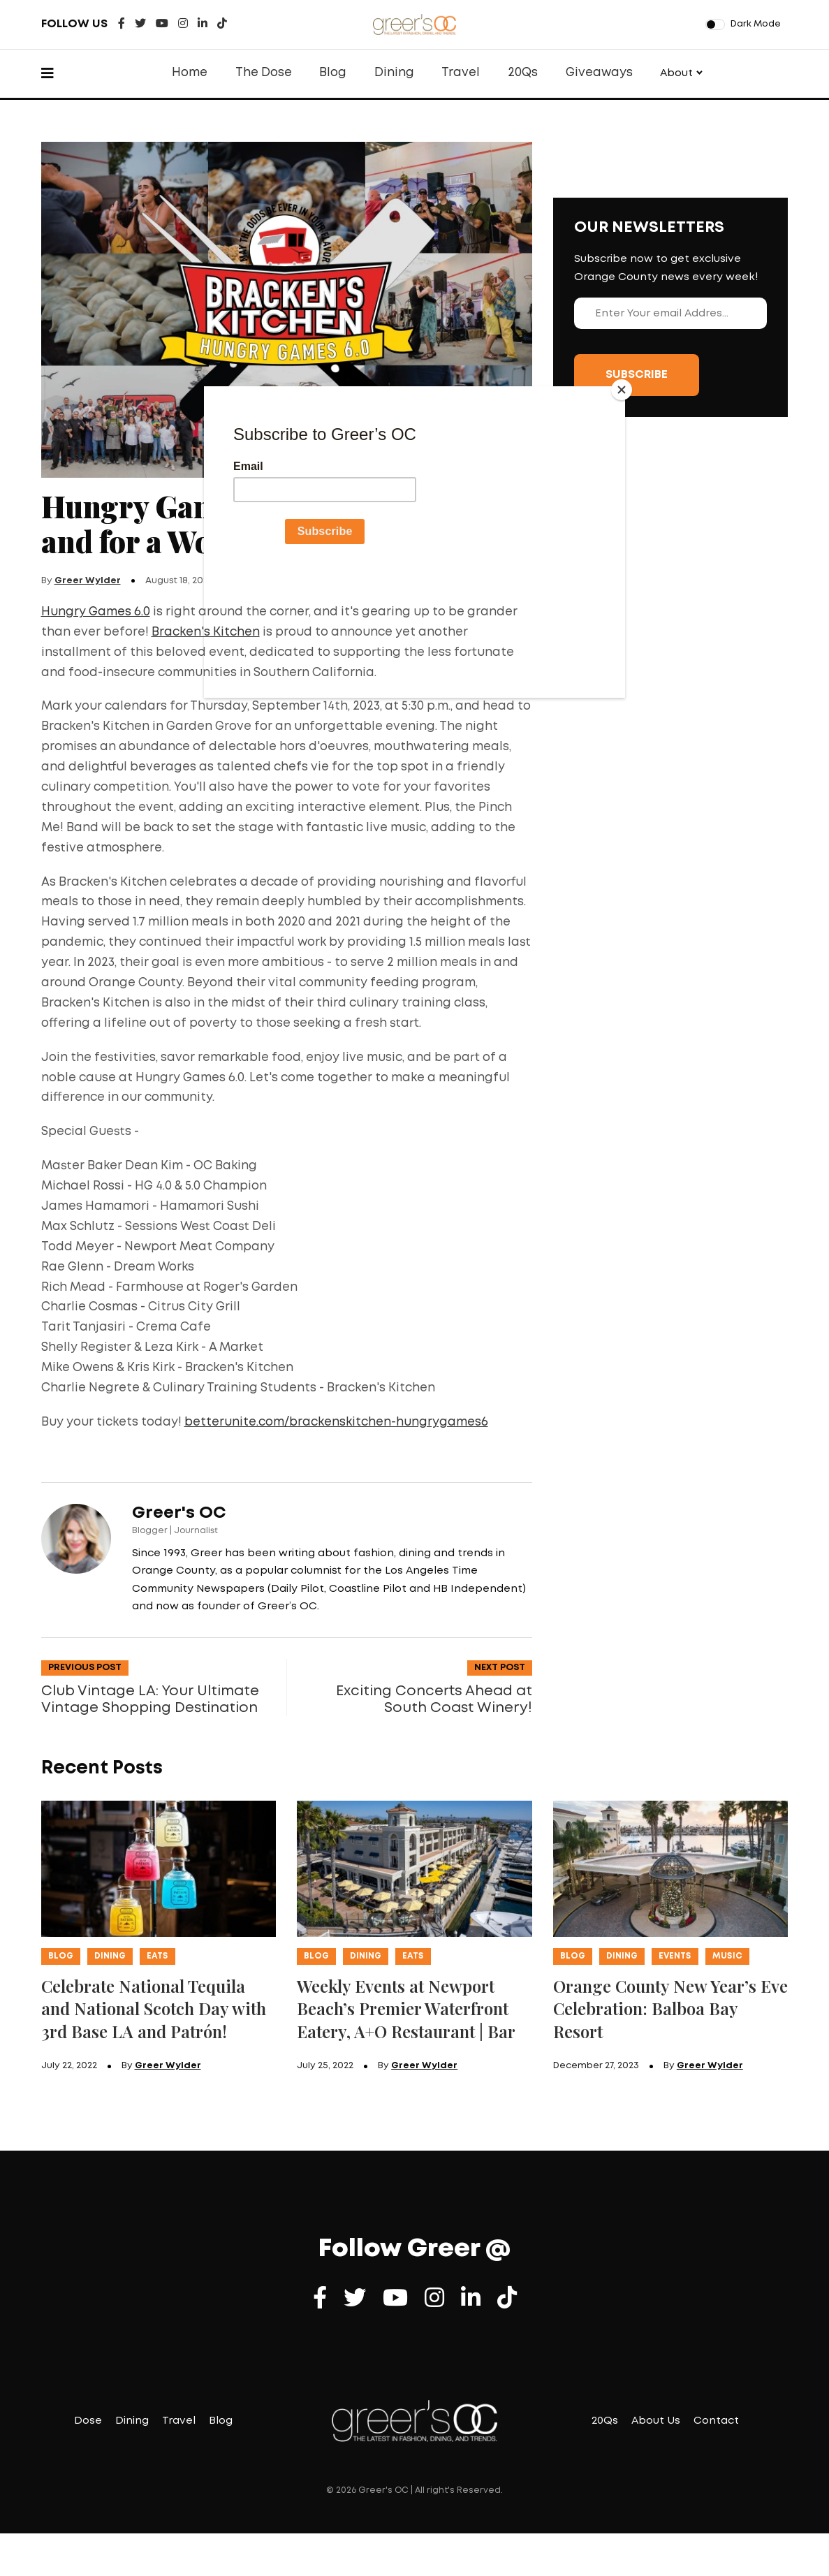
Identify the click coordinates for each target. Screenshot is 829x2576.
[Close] (621, 389)
